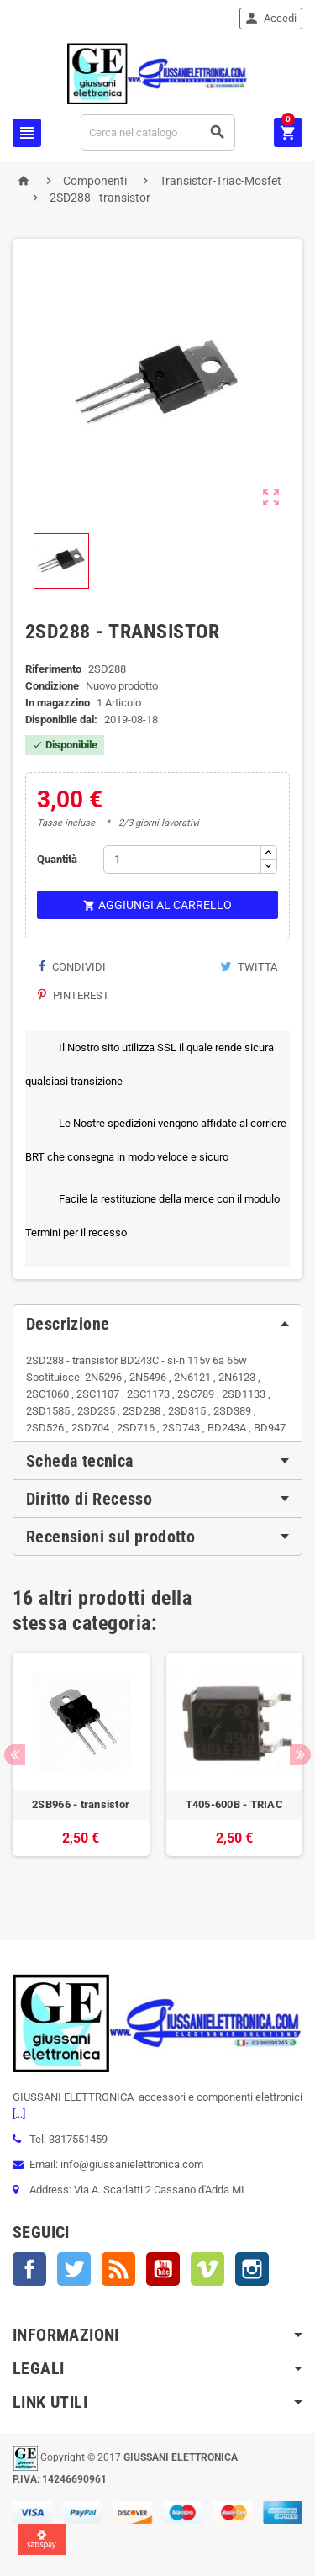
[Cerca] (158, 132)
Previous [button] (14, 1754)
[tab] (157, 1323)
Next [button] (300, 1754)
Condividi (72, 966)
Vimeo (207, 2269)
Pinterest (73, 995)
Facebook (29, 2269)
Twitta (248, 966)
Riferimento (53, 669)
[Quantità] (182, 859)
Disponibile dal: (61, 719)
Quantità (57, 859)
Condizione (52, 686)
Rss (118, 2269)
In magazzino (57, 702)
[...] (19, 2114)
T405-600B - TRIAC (235, 1804)
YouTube (163, 2269)
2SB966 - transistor (80, 1804)
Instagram (252, 2269)
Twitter (74, 2269)
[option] (81, 1771)
